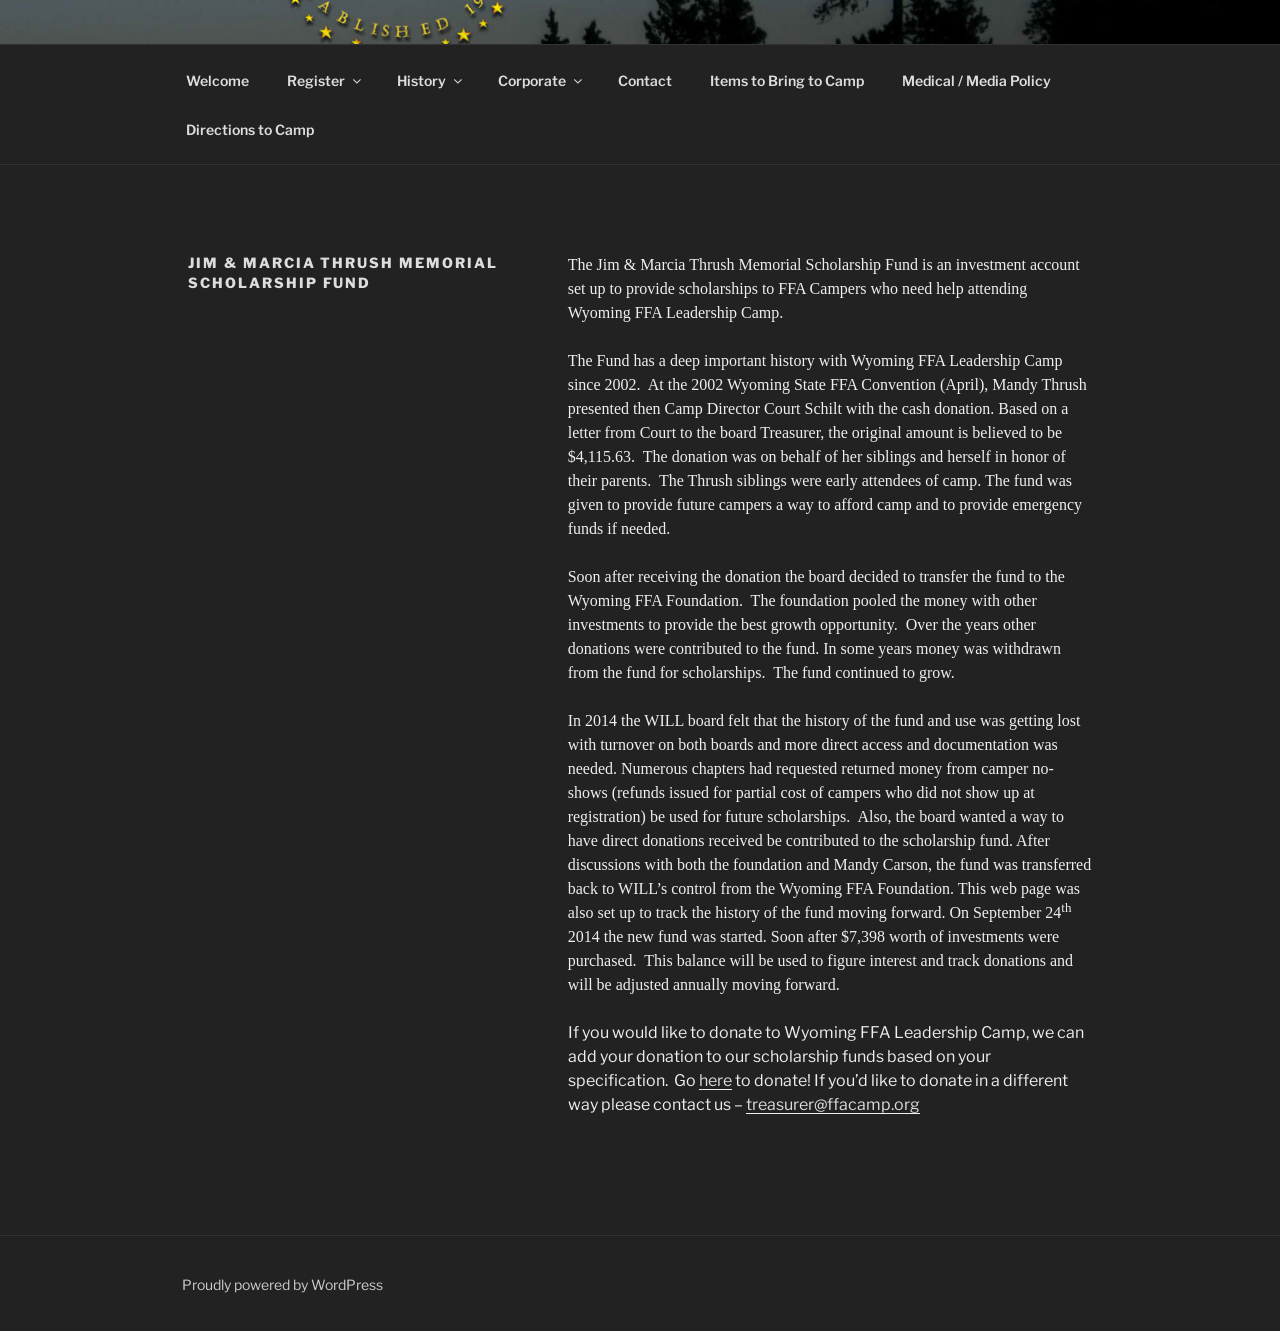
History (431, 80)
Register (325, 80)
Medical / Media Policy (976, 80)
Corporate (541, 80)
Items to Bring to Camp (787, 80)
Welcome (217, 80)
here (715, 1080)
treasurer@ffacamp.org (833, 1104)
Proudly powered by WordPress (282, 1284)
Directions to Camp (250, 129)
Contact (645, 80)
